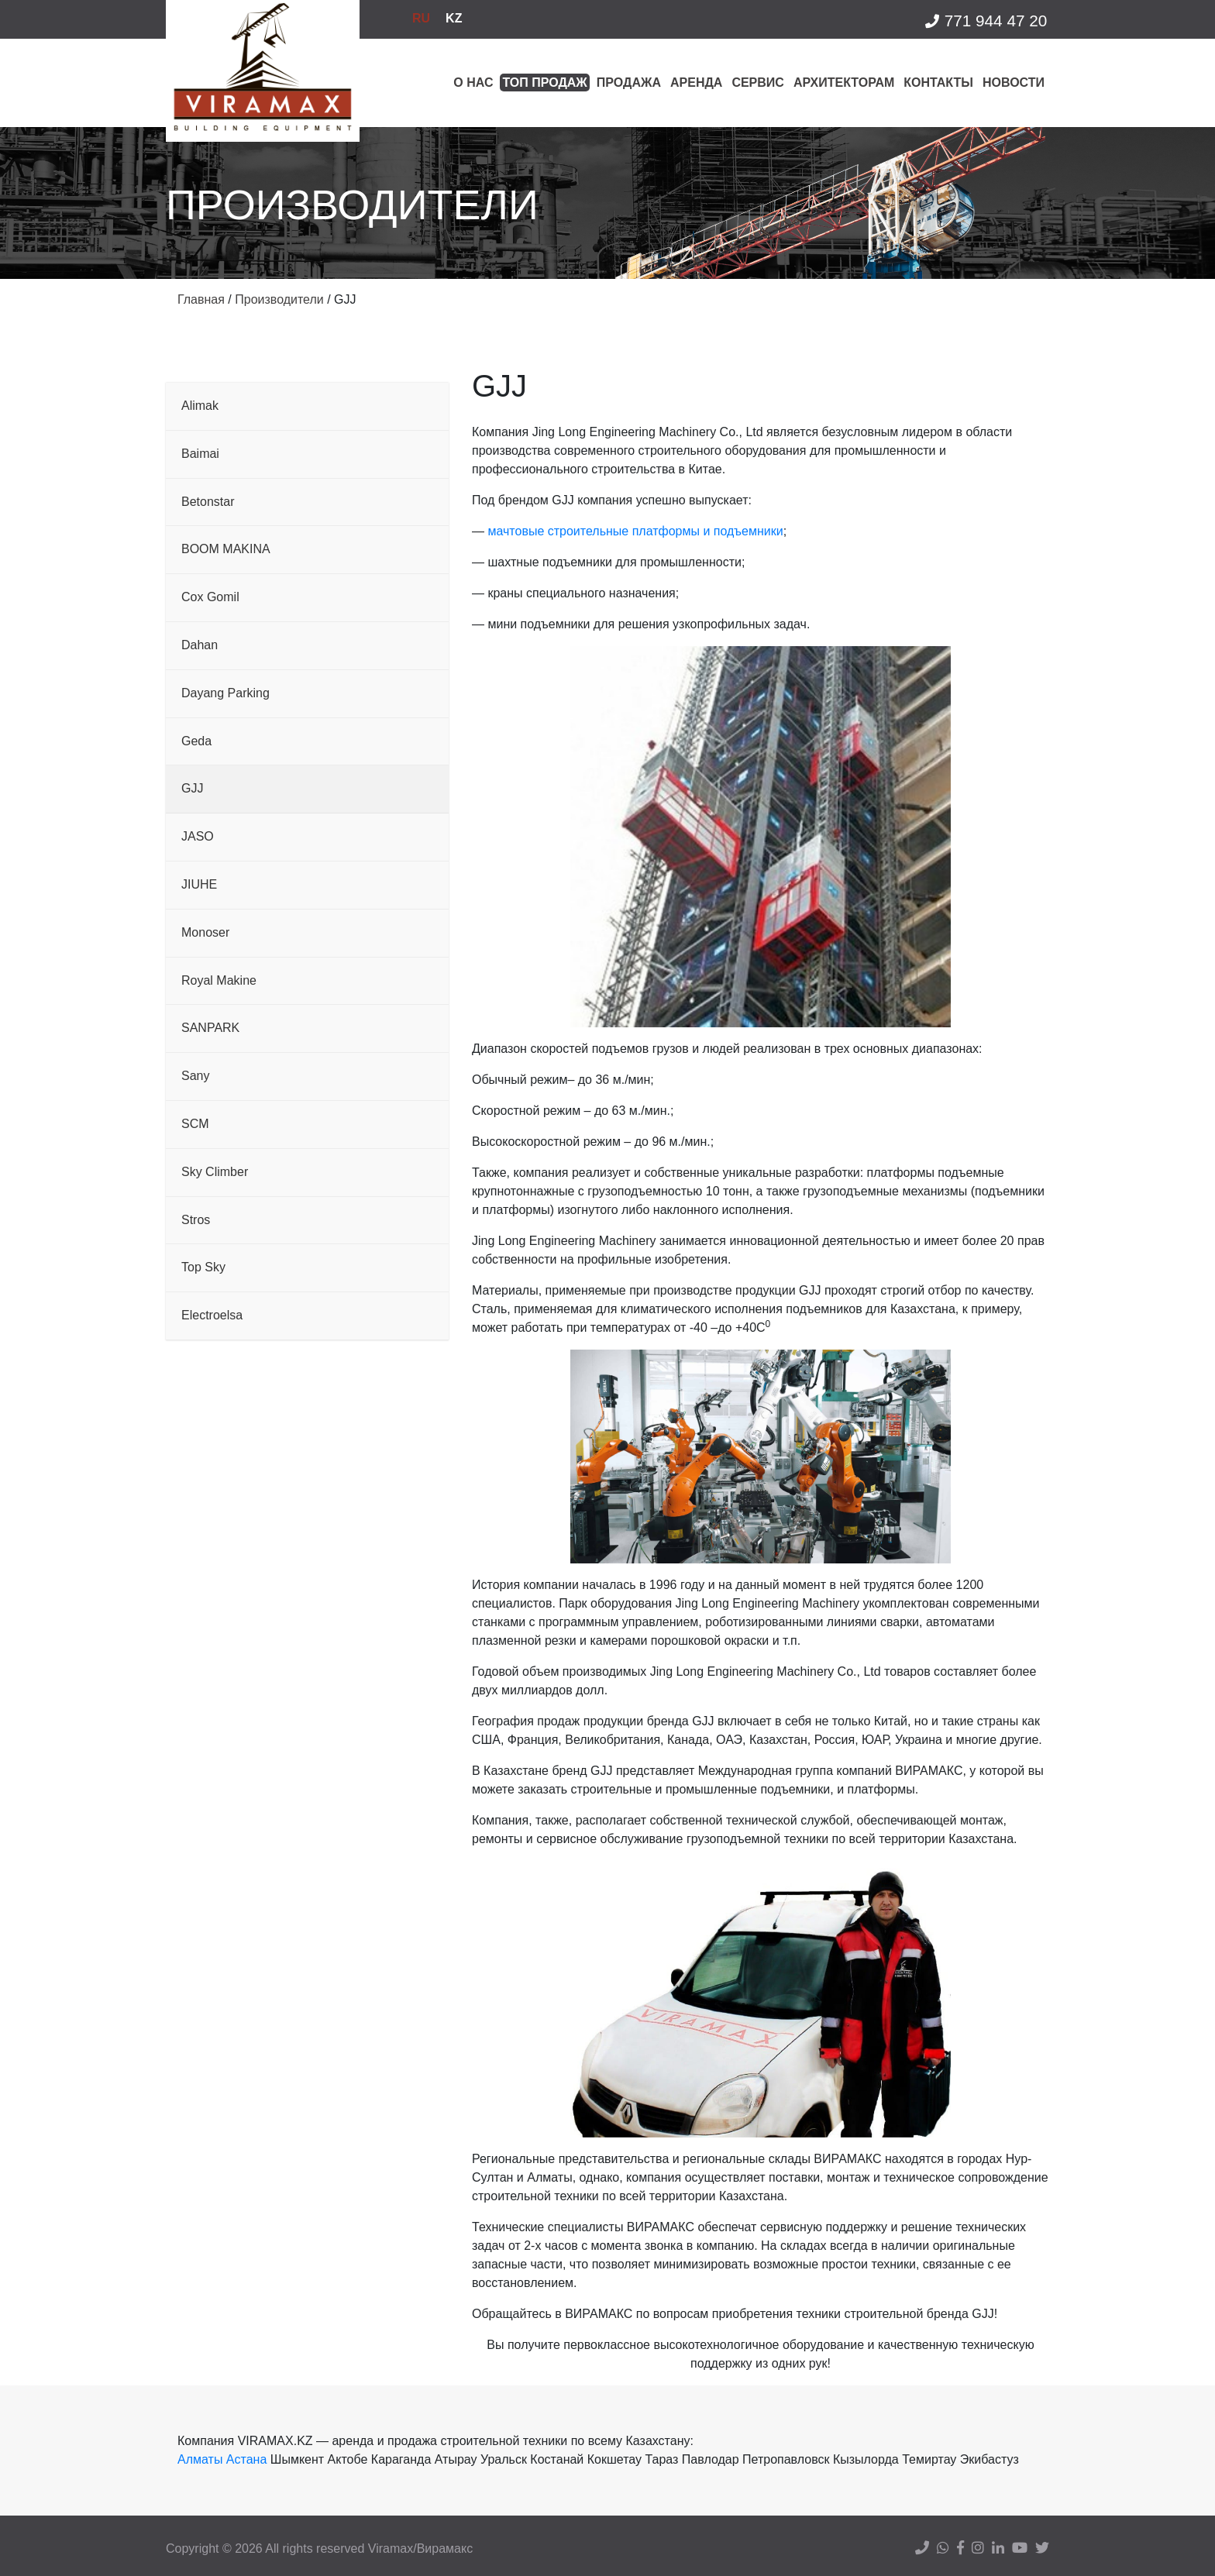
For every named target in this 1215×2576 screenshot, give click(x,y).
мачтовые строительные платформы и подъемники (635, 531)
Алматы (199, 2459)
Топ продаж (544, 82)
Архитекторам (843, 82)
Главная (201, 299)
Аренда (696, 82)
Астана (246, 2459)
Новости (1014, 82)
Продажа (629, 82)
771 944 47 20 (985, 21)
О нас (473, 82)
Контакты (938, 82)
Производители (279, 299)
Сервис (757, 82)
